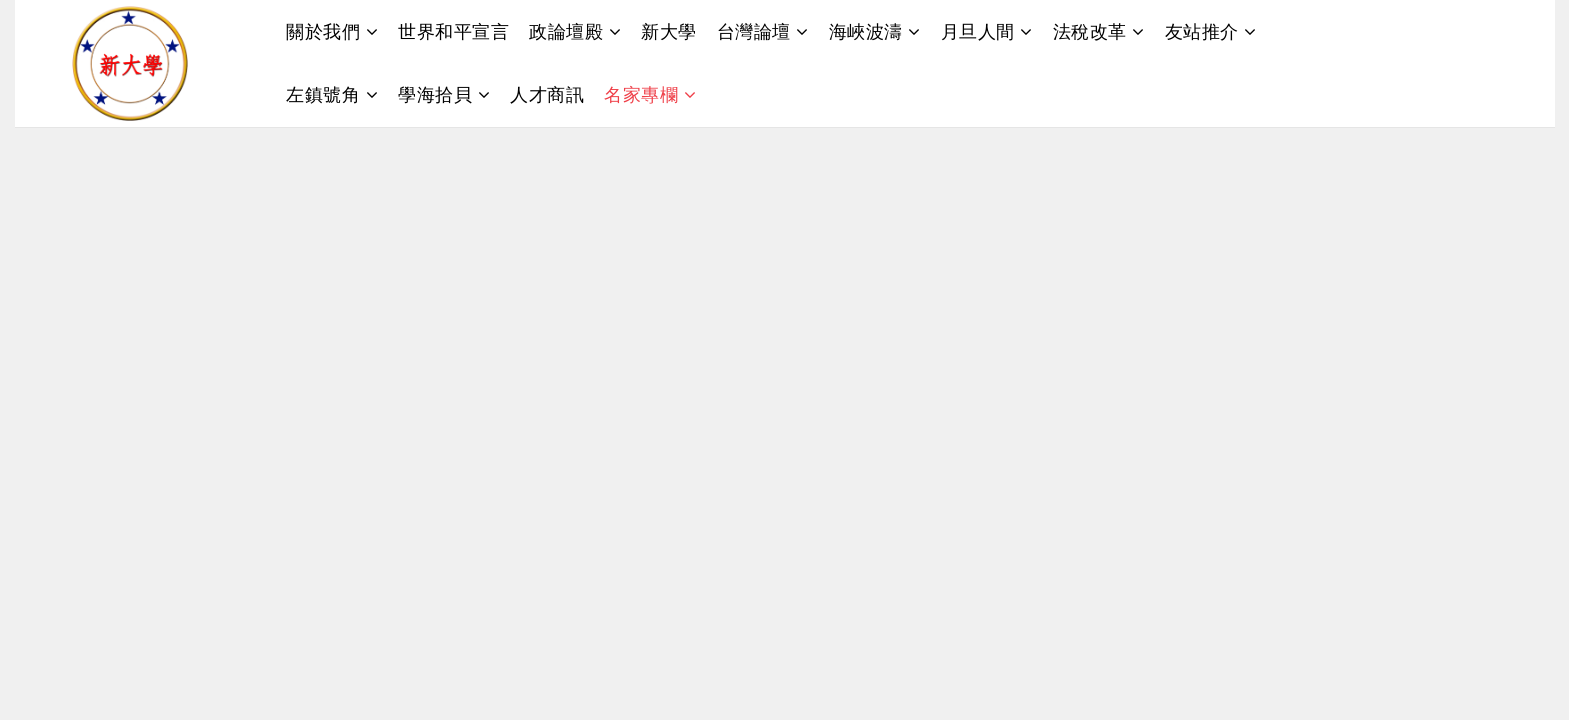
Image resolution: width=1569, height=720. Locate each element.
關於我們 (323, 31)
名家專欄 (641, 94)
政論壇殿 (566, 31)
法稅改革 (1090, 31)
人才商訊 (547, 94)
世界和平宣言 (453, 31)
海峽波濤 (866, 31)
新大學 (669, 31)
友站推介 (1202, 31)
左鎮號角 (323, 94)
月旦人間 (978, 31)
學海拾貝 (435, 94)
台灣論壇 (754, 31)
